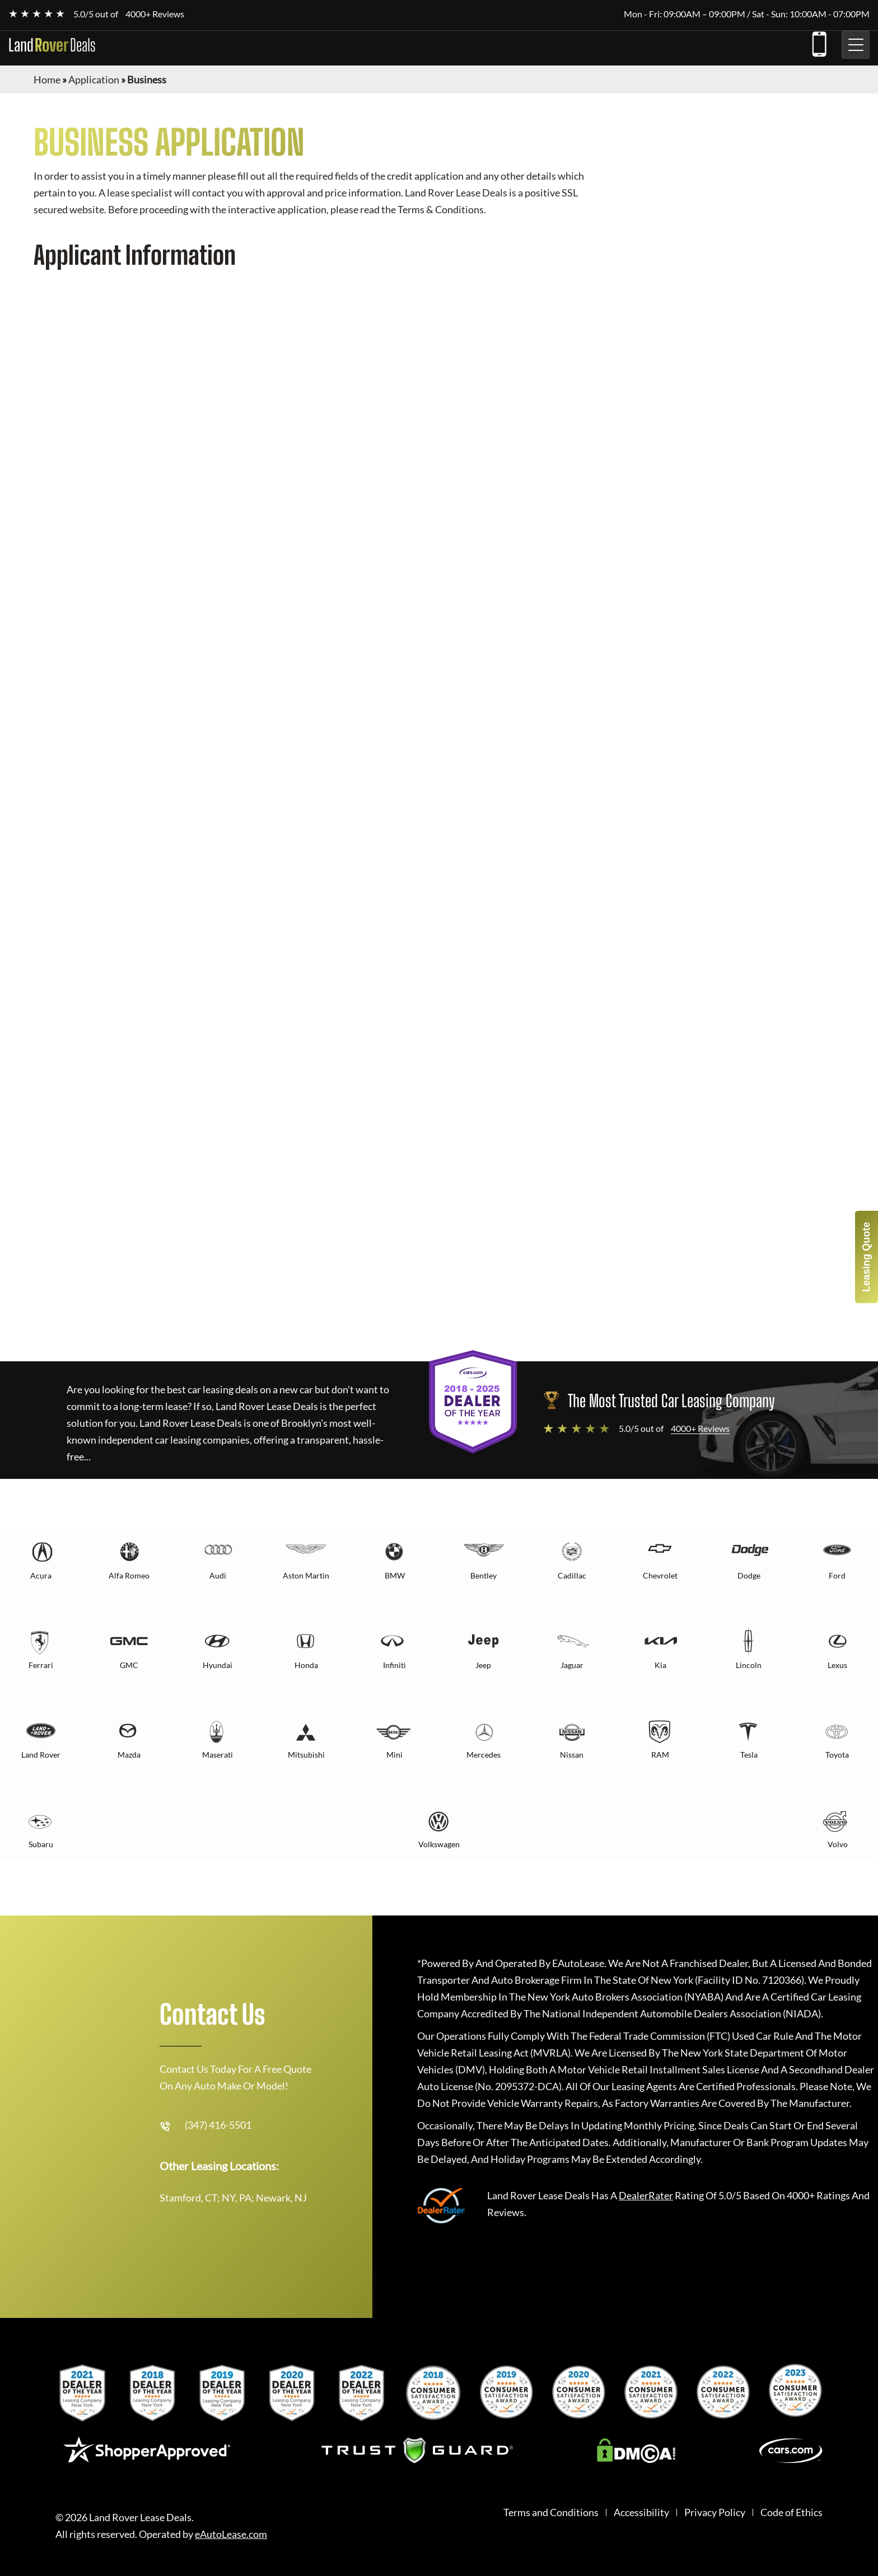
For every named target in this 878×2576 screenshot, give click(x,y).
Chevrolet (660, 1575)
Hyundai (217, 1665)
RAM (660, 1754)
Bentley (483, 1575)
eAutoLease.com (231, 2534)
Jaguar (572, 1665)
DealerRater (646, 2195)
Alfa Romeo (129, 1575)
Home (47, 79)
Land (52, 45)
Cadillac (572, 1575)
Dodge (748, 1575)
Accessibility (641, 2512)
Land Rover (40, 1754)
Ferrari (41, 1665)
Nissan (571, 1754)
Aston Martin (306, 1575)
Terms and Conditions (551, 2512)
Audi (217, 1575)
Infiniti (394, 1665)
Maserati (217, 1754)
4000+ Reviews (154, 13)
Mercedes (483, 1754)
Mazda (129, 1754)
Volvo (838, 1844)
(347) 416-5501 (819, 42)
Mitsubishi (306, 1754)
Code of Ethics (791, 2512)
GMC (129, 1665)
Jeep (483, 1665)
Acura (41, 1575)
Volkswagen (439, 1844)
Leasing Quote (866, 1257)
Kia (660, 1665)
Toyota (837, 1754)
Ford (837, 1575)
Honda (306, 1665)
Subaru (41, 1844)
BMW (395, 1575)
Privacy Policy (714, 2512)
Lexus (837, 1665)
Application (93, 79)
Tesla (749, 1754)
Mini (394, 1754)
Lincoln (749, 1665)
